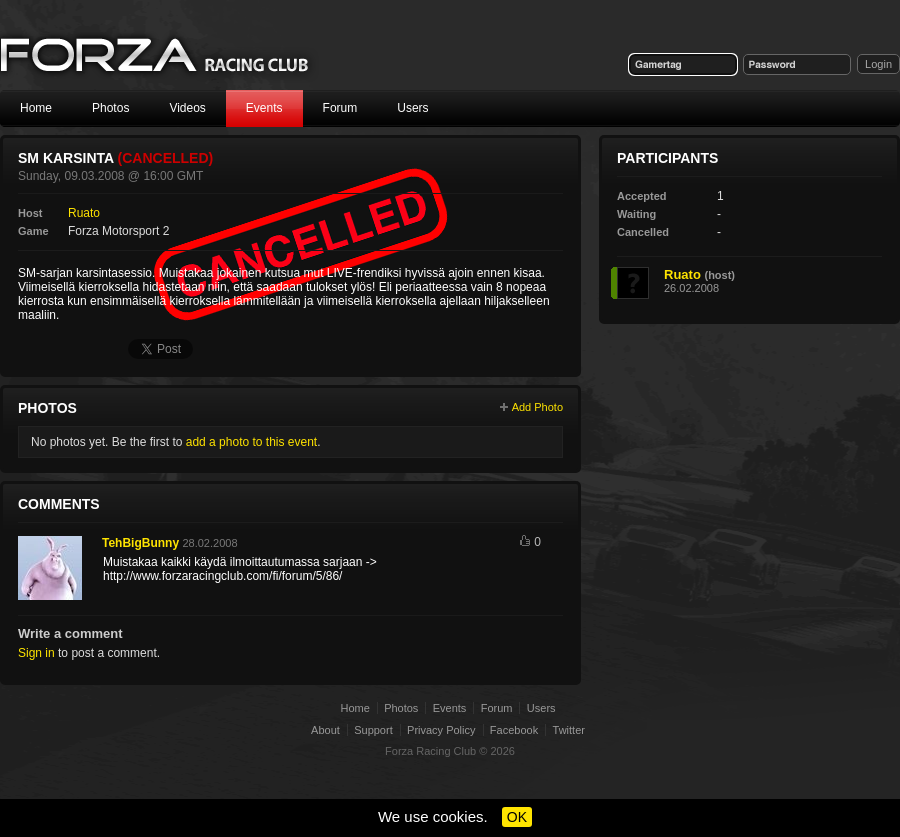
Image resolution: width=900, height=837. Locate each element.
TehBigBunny (140, 543)
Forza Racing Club (430, 751)
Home (36, 108)
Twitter (569, 730)
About (325, 730)
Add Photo (537, 407)
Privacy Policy (441, 730)
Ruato (84, 213)
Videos (187, 108)
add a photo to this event (251, 442)
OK (517, 817)
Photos (110, 108)
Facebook (514, 730)
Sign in (36, 653)
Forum (340, 108)
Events (264, 108)
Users (412, 108)
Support (373, 730)
